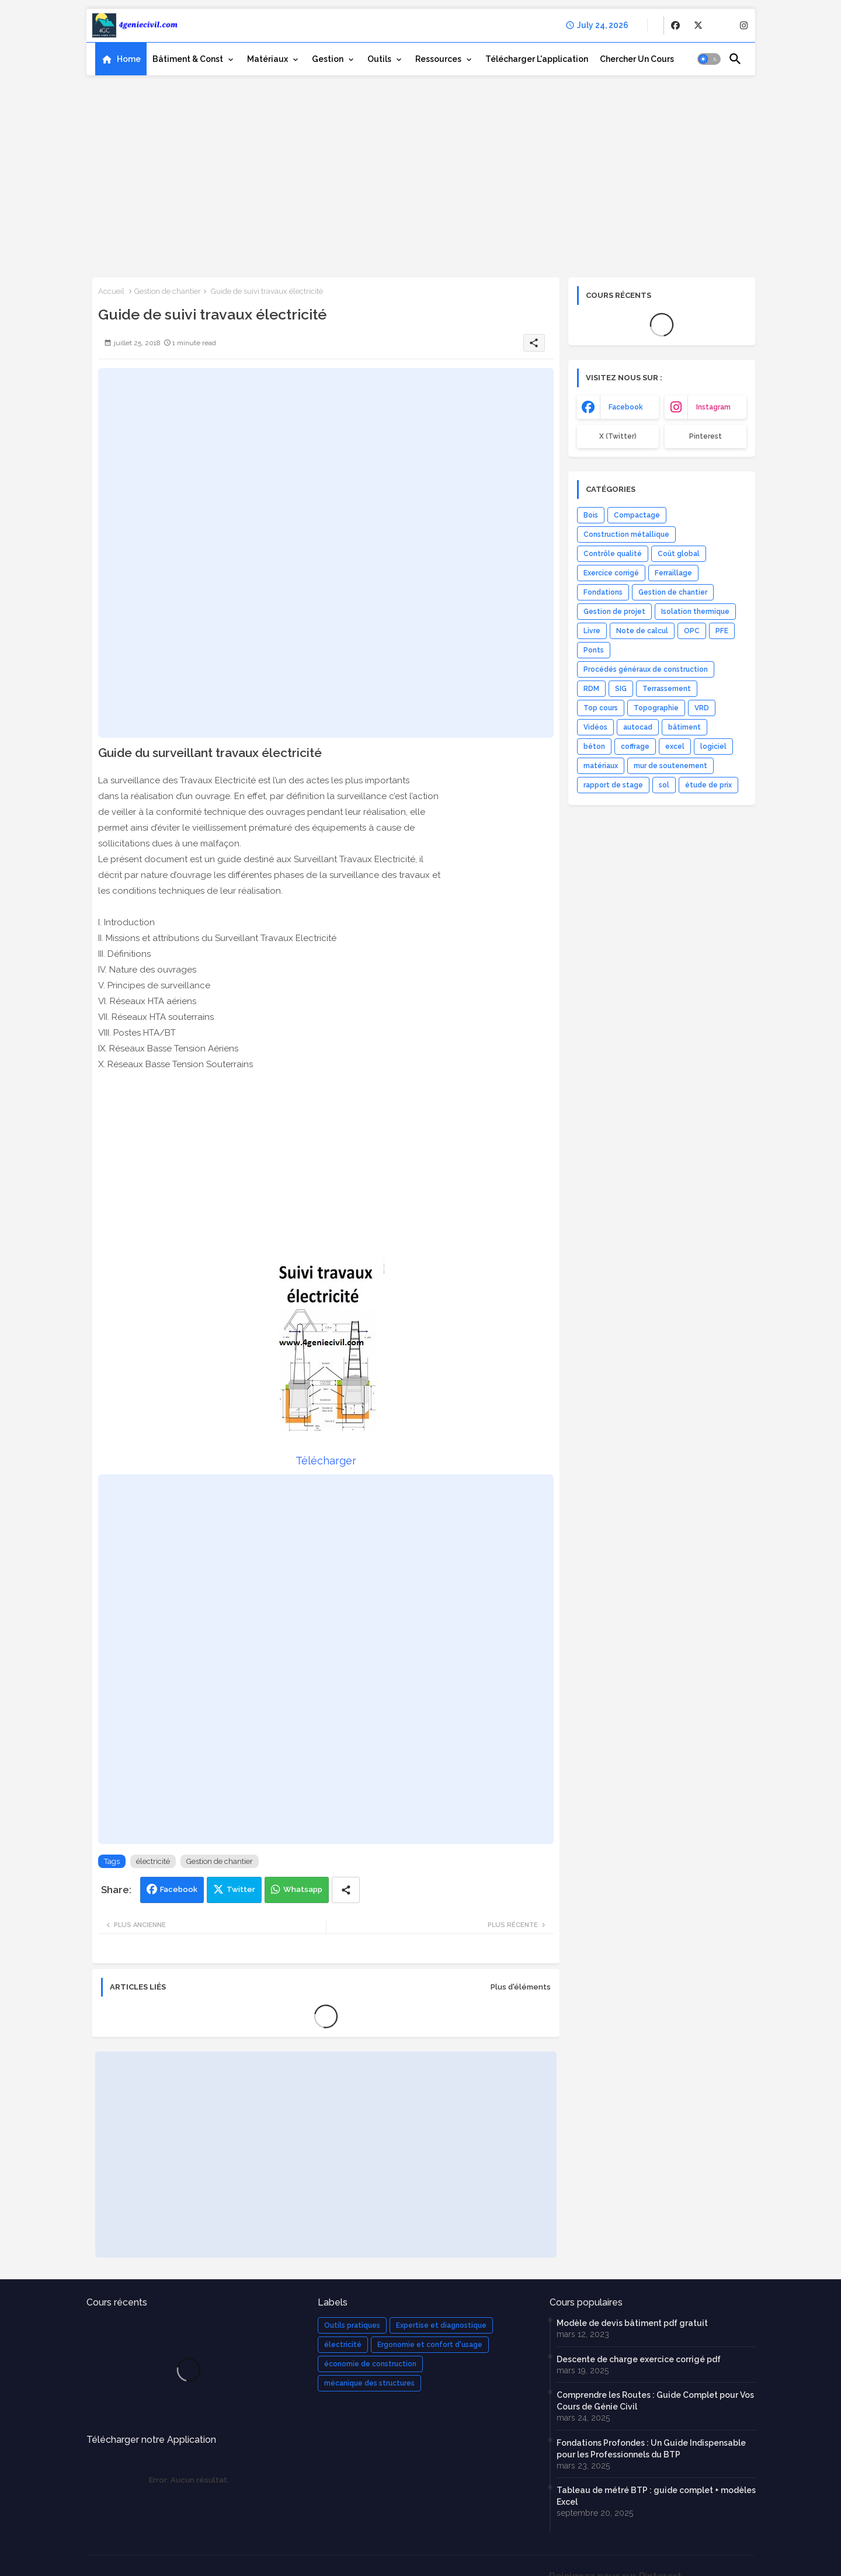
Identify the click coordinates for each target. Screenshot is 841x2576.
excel (674, 746)
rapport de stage (613, 785)
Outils (379, 59)
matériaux (600, 766)
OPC (692, 631)
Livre (591, 631)
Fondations (603, 592)
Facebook (178, 1889)
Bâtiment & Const (187, 59)
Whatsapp (302, 1889)
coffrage (635, 746)
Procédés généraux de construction (645, 669)
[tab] (121, 59)
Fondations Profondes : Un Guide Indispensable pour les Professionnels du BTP (651, 2448)
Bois (590, 515)
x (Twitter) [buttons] (618, 436)
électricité (153, 1861)
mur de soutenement (670, 766)
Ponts (593, 650)
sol (664, 785)
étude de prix (708, 785)
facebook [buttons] (626, 407)
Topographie (656, 708)
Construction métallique (626, 534)
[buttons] (675, 25)
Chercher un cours (637, 59)
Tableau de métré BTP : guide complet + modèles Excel (656, 2495)
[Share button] (346, 1890)
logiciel (713, 746)
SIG (621, 689)
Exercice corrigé (611, 573)
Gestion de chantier (167, 291)
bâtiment (684, 727)
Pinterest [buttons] (705, 436)
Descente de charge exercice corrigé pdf (639, 2359)
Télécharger (326, 1460)
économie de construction (370, 2364)
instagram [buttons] (713, 407)
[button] (709, 59)
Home (129, 59)
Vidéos (595, 727)
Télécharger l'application (536, 59)
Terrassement (666, 689)
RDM (591, 689)
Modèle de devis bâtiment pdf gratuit (632, 2323)
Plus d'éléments (521, 1987)
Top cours (600, 708)
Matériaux (267, 59)
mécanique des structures (369, 2383)
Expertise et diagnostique (441, 2325)
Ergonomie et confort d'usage (429, 2345)
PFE (721, 631)
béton (594, 746)
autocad (637, 727)
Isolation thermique (695, 611)
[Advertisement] (420, 172)
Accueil (111, 291)
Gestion (327, 59)
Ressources (438, 59)
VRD (701, 708)
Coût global (679, 554)
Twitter (241, 1889)
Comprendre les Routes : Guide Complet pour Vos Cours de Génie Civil (655, 2400)
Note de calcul (642, 631)
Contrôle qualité (612, 554)
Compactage (637, 515)
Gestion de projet (614, 611)
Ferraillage (673, 573)
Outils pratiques (352, 2325)
